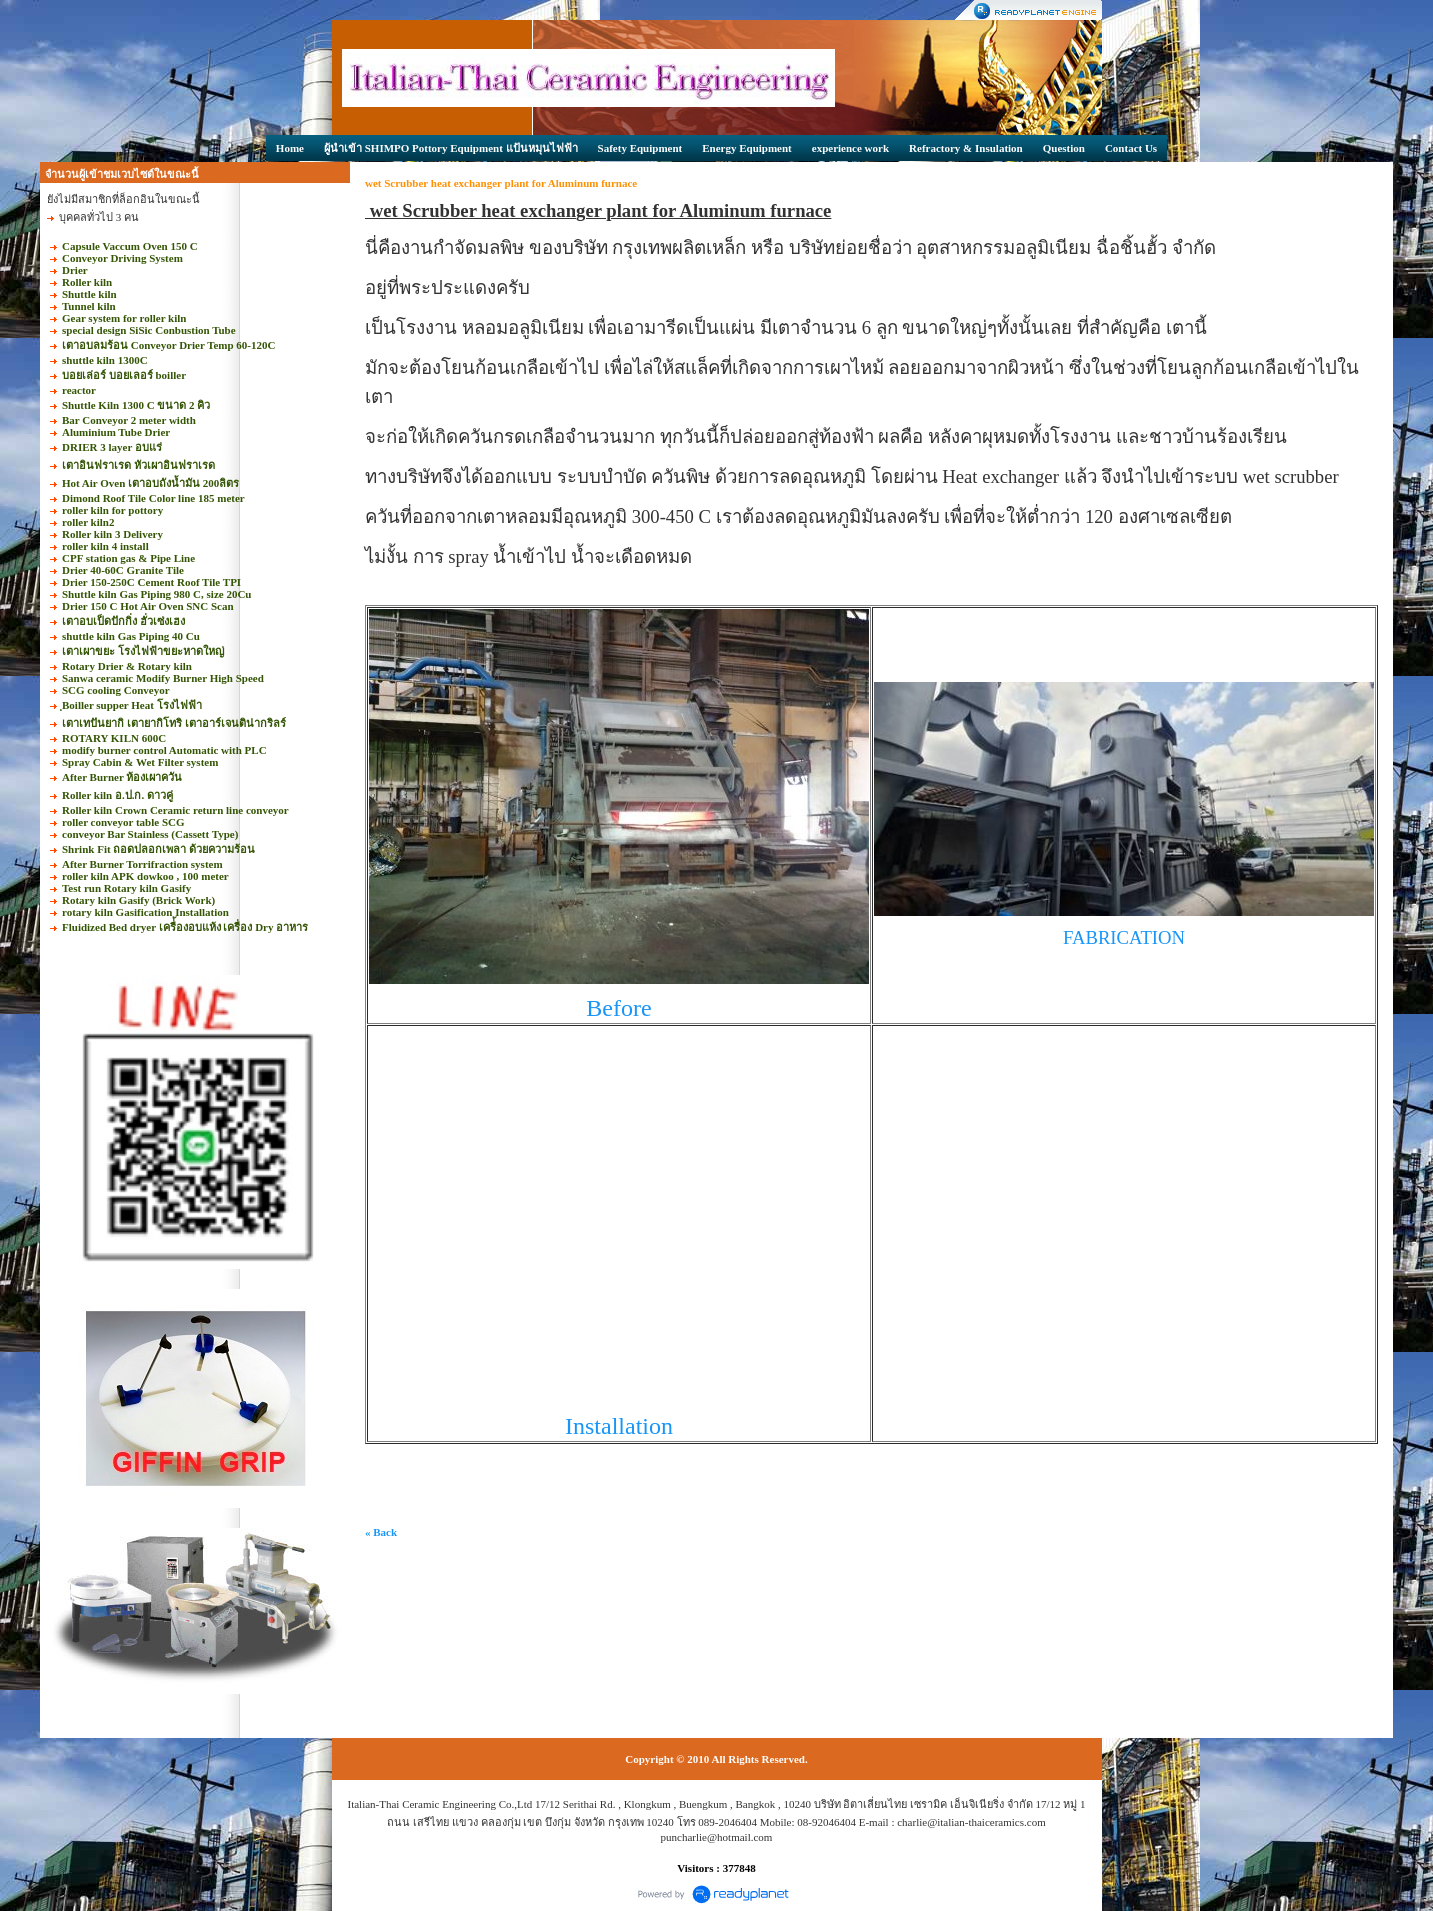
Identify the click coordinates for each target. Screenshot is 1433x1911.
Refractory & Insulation (966, 148)
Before (618, 1008)
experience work (850, 148)
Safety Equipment (640, 148)
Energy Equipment (747, 148)
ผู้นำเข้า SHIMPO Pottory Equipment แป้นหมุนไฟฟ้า (451, 148)
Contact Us (1131, 148)
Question (1064, 148)
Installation (619, 1426)
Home (290, 148)
